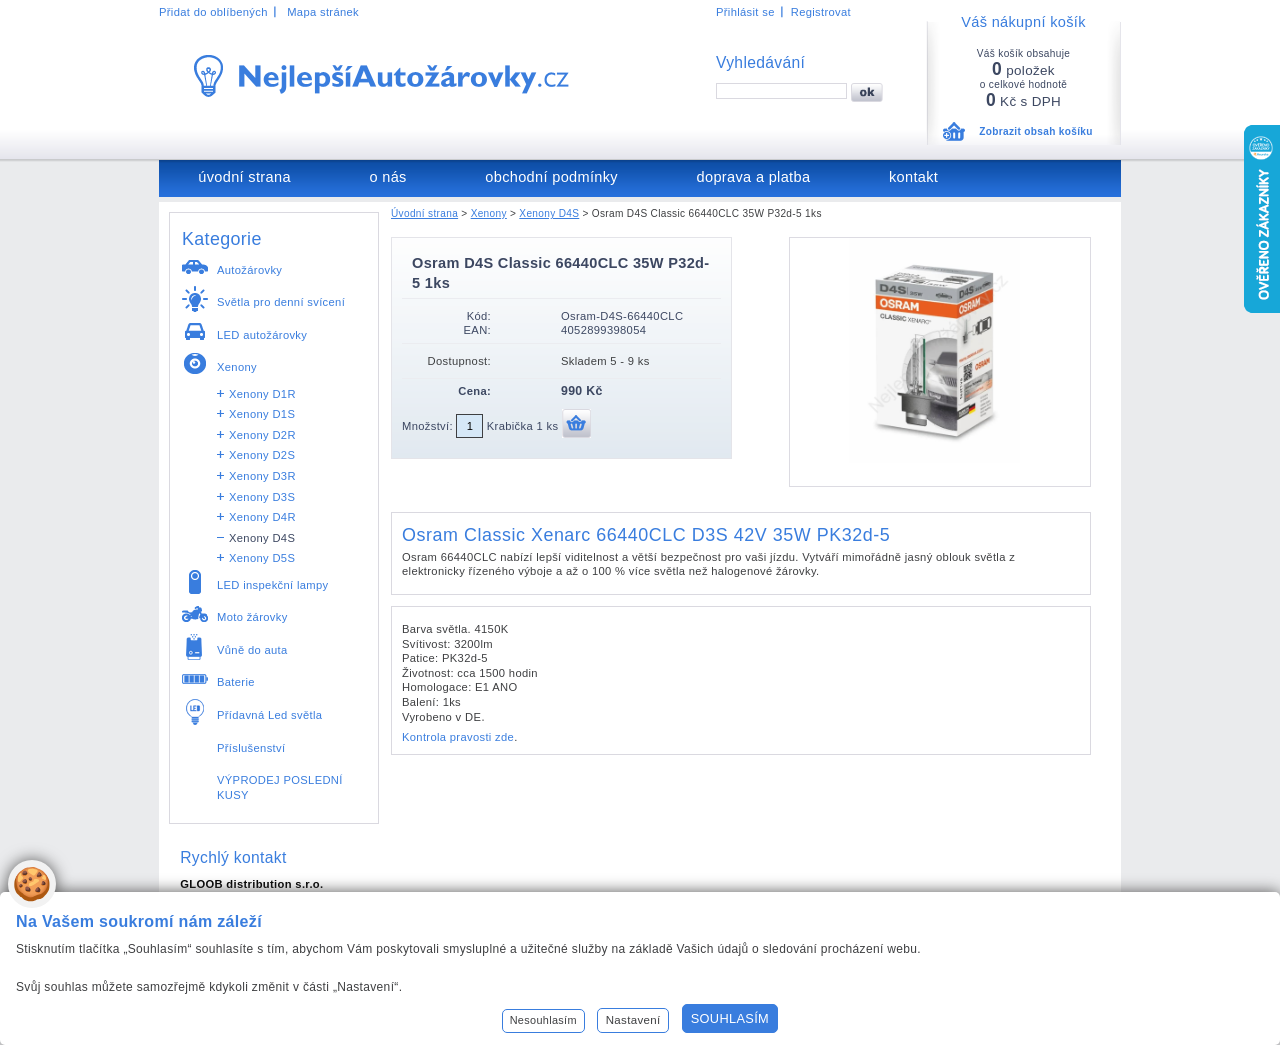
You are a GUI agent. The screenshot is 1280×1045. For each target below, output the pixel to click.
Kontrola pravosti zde (458, 737)
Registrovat (821, 12)
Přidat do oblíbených (213, 12)
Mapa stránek (323, 12)
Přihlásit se (745, 12)
